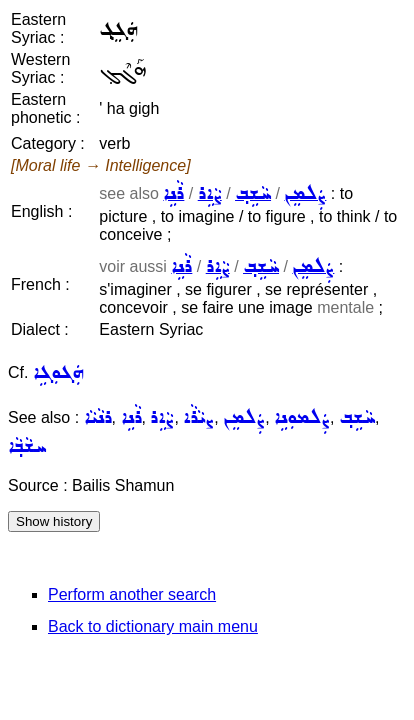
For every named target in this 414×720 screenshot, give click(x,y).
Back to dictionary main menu (153, 626)
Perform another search (132, 594)
